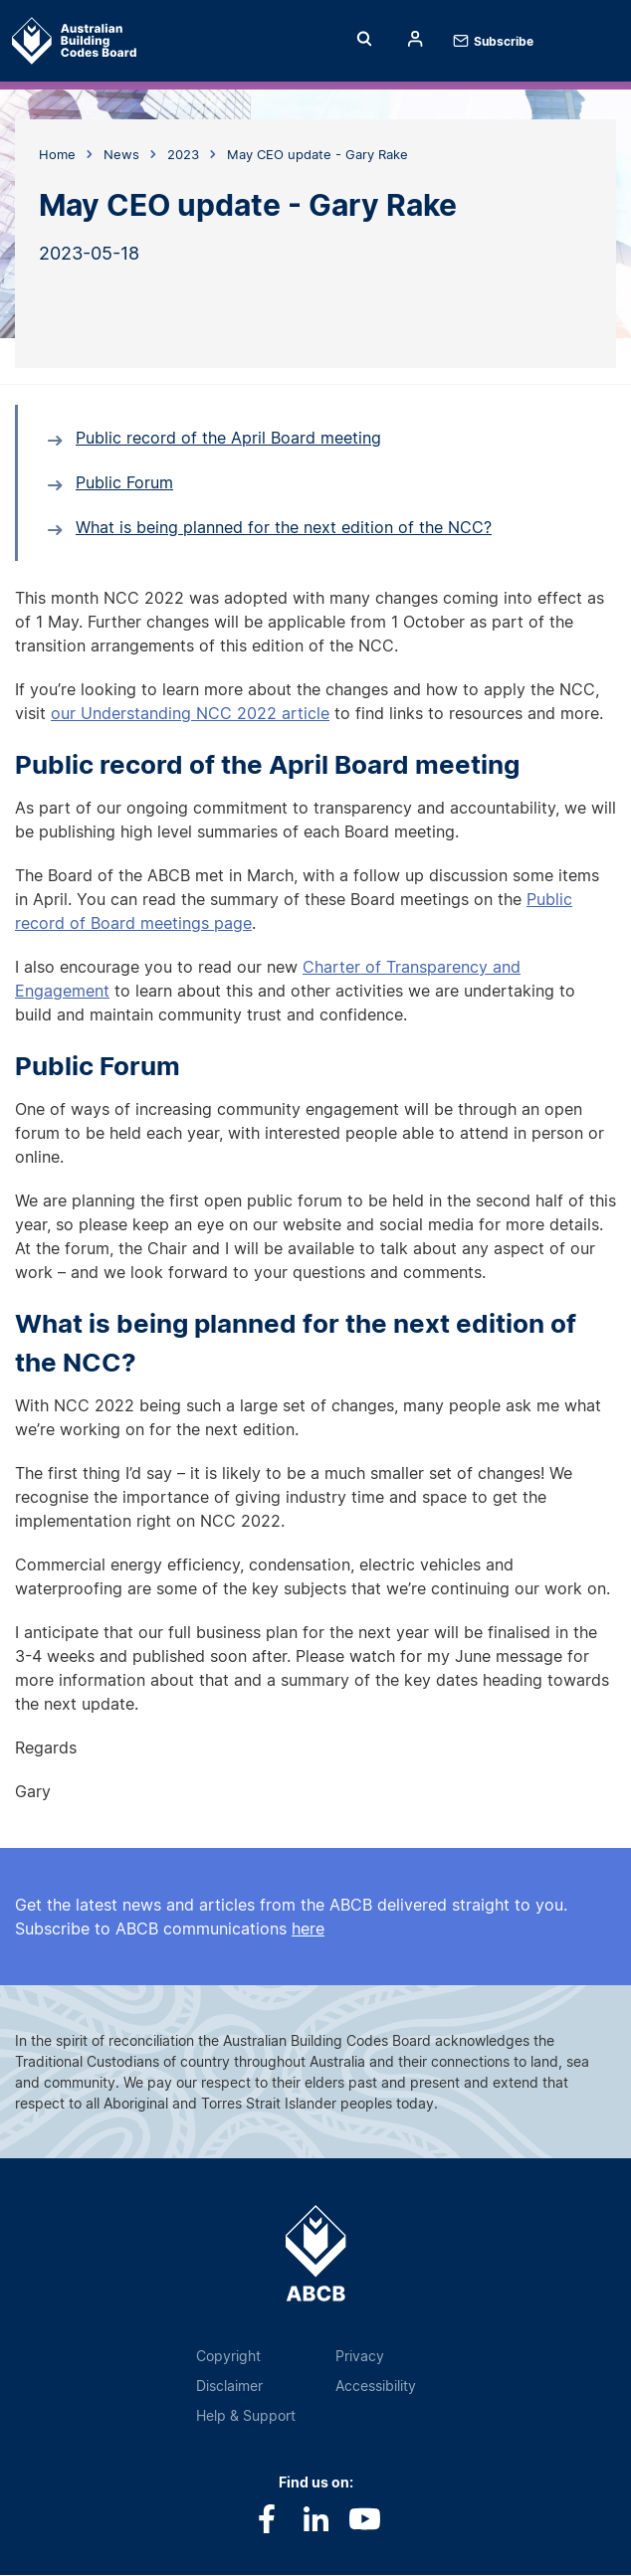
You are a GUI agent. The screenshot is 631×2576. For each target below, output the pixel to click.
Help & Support (246, 2415)
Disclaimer (229, 2385)
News (121, 154)
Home (47, 41)
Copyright (228, 2355)
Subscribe (503, 41)
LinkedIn (316, 2518)
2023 (183, 154)
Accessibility (375, 2385)
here (308, 1928)
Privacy (359, 2355)
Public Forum (124, 482)
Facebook (267, 2518)
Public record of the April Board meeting (228, 438)
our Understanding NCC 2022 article (190, 713)
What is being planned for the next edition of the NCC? (284, 527)
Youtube (364, 2518)
